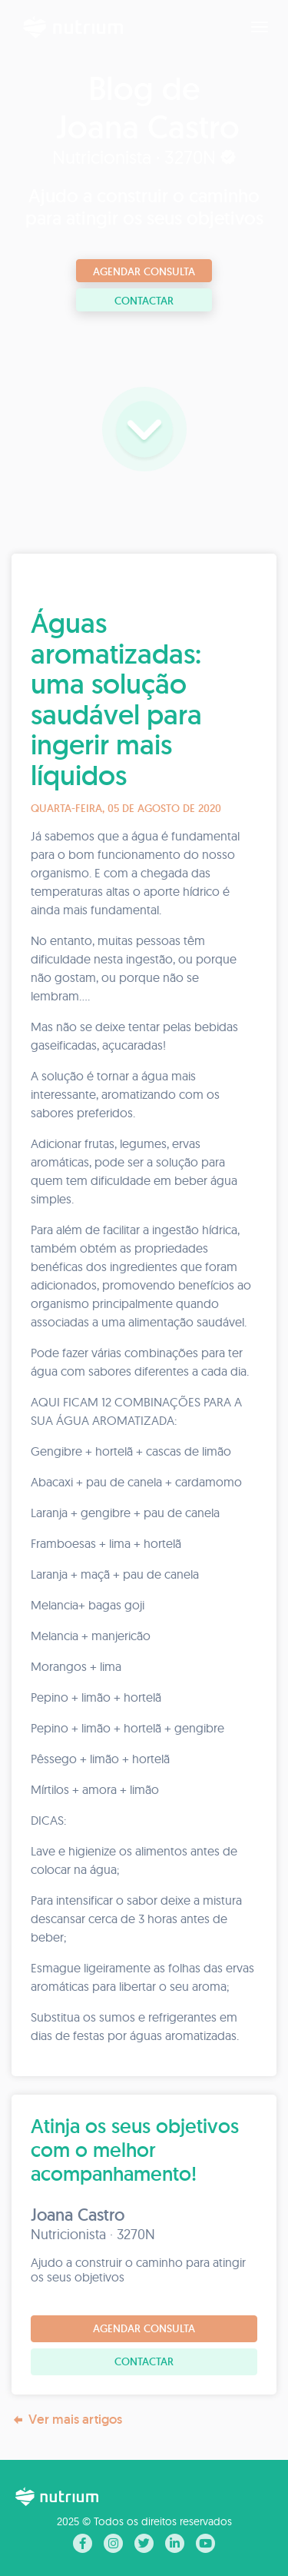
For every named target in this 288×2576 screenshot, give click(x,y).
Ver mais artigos (67, 2419)
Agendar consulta (144, 271)
